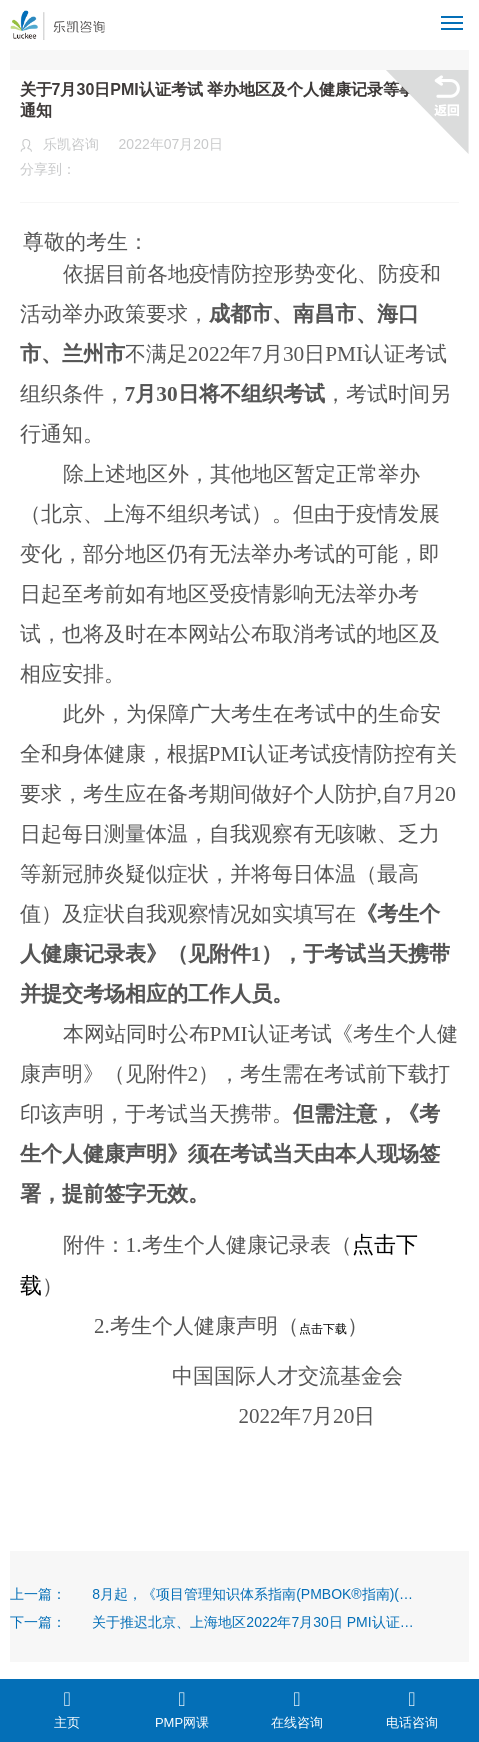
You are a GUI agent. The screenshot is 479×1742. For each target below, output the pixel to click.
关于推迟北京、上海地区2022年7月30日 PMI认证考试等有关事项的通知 (253, 1622)
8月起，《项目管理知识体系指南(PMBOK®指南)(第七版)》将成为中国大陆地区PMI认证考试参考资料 (253, 1594)
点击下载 (323, 1329)
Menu (455, 14)
